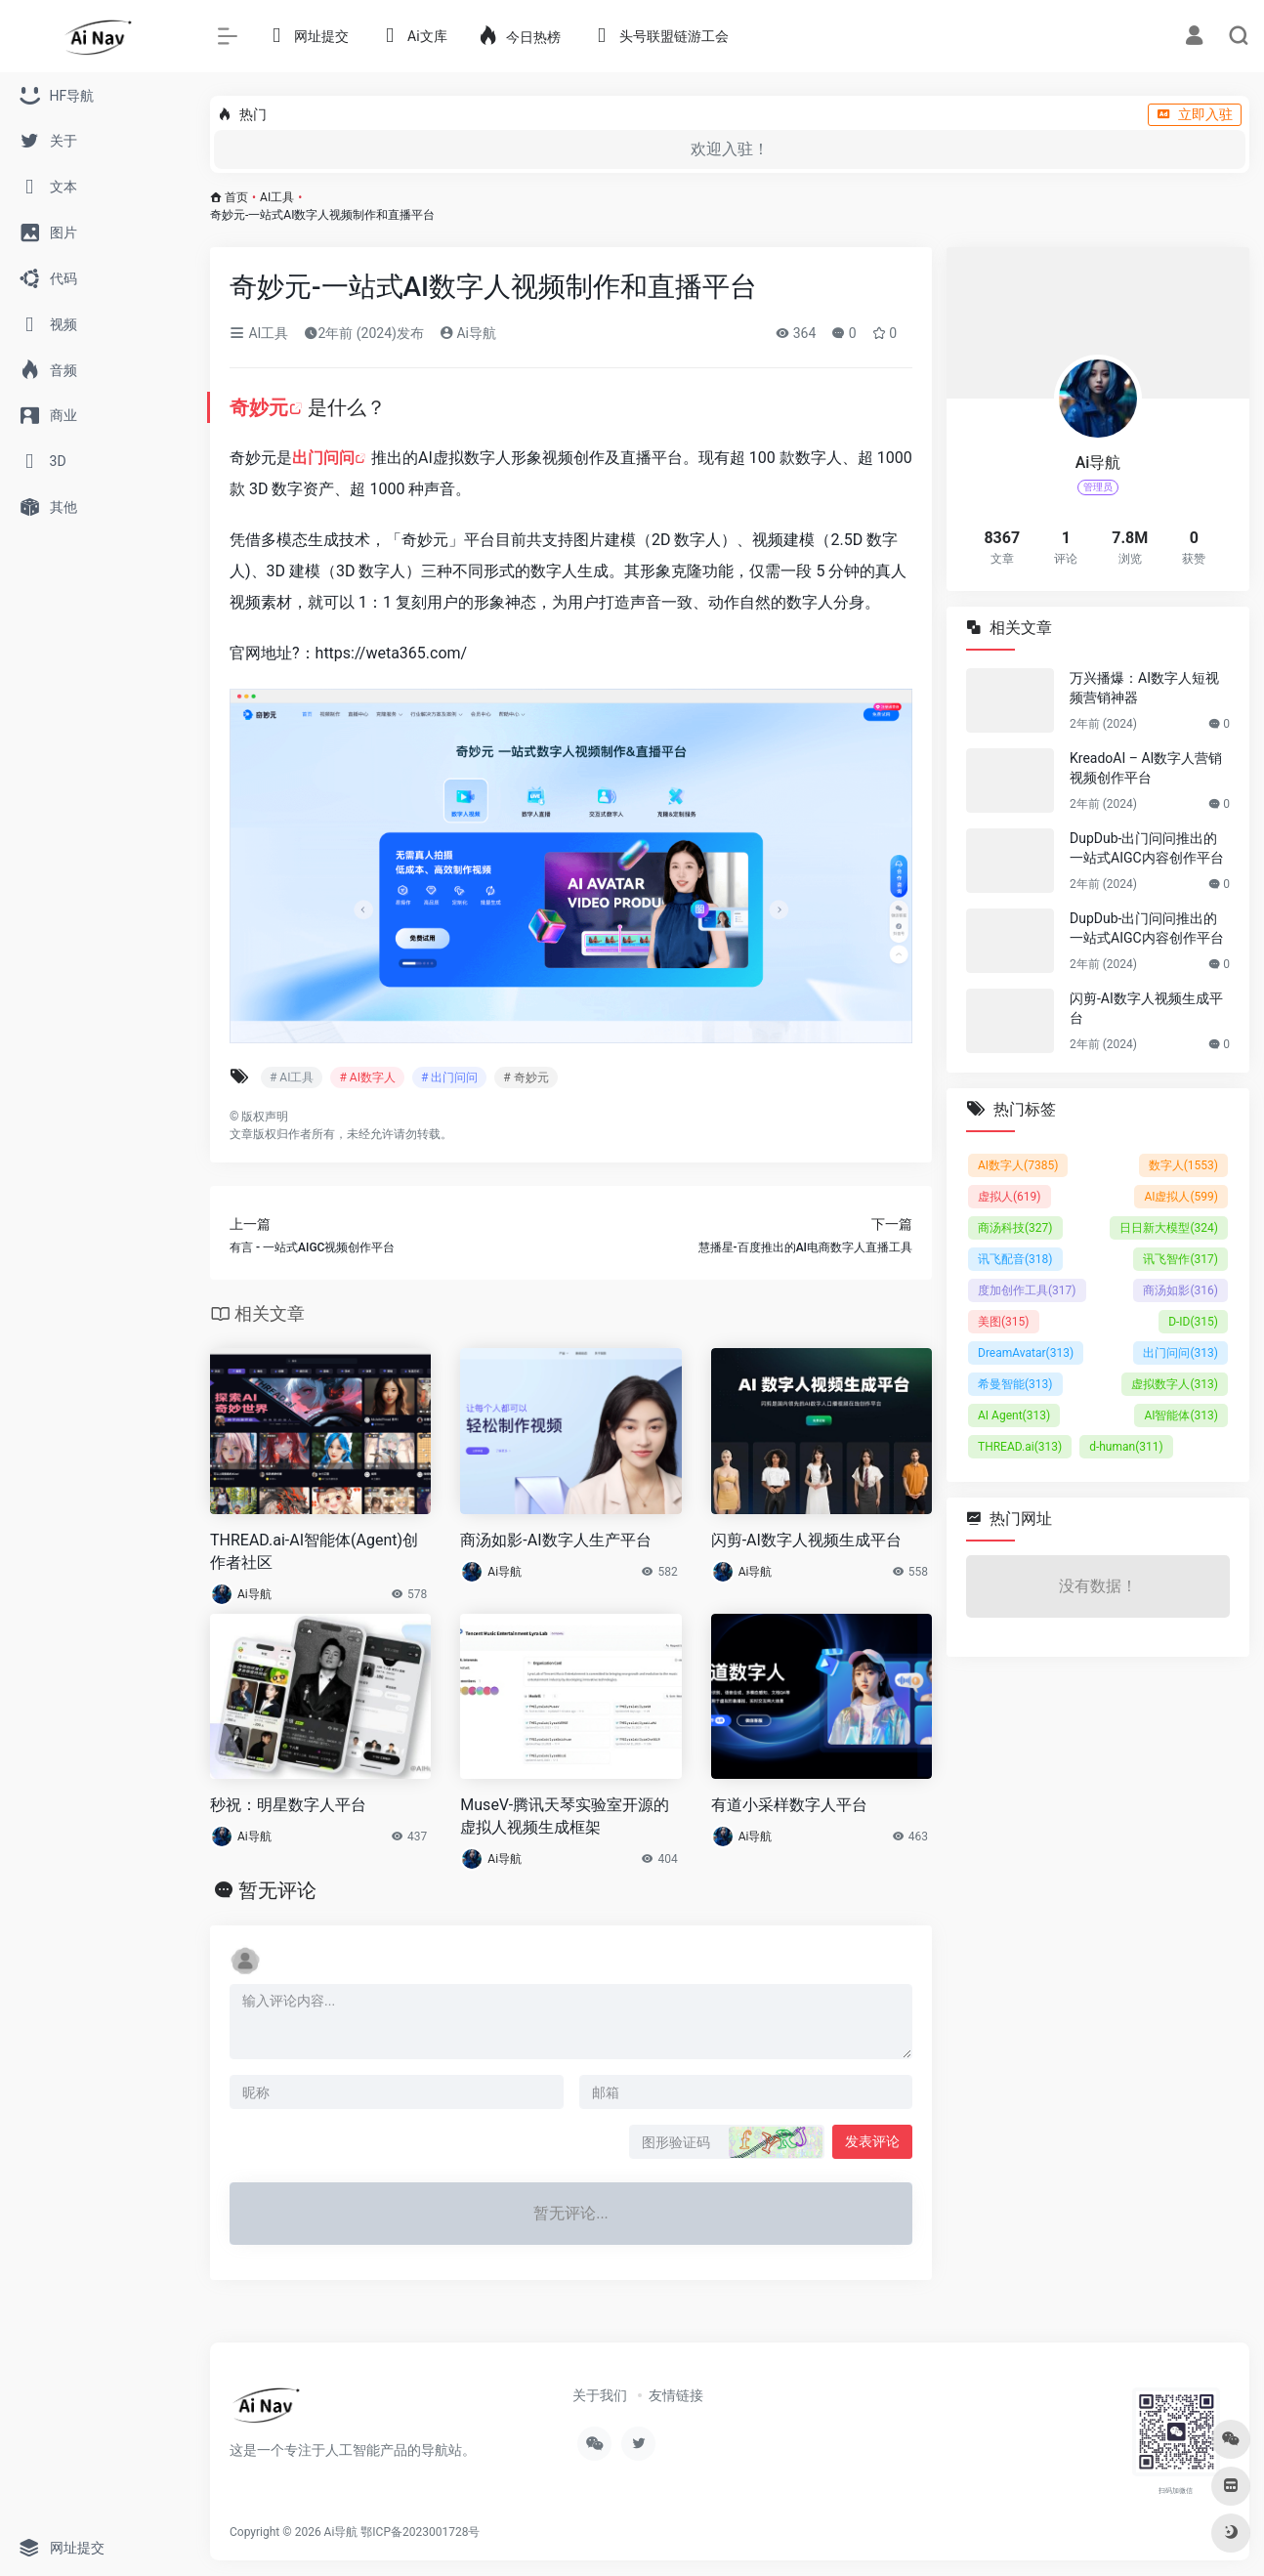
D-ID (1193, 1322)
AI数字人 (1018, 1165)
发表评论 (872, 2141)
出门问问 (323, 457)
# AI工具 (292, 1077)
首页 (236, 197)
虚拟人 (1009, 1197)
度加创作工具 (1027, 1290)
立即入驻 (1195, 114)
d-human (1126, 1447)
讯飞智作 (1180, 1259)
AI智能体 (1181, 1415)
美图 (1004, 1322)
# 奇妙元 (525, 1077)
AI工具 (277, 197)
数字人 (1183, 1165)
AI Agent (1014, 1415)
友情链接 (676, 2395)
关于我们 (599, 2395)
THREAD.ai (1020, 1447)
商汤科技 (1015, 1228)
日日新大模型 (1168, 1228)
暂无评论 (277, 1890)
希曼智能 (1015, 1384)
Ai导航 (468, 333)
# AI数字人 (367, 1077)
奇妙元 (259, 407)
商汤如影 (1180, 1290)
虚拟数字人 (1174, 1384)
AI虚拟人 (1181, 1197)
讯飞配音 (1015, 1259)
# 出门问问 (449, 1077)
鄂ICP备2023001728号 (420, 2532)
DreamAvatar (1026, 1353)
